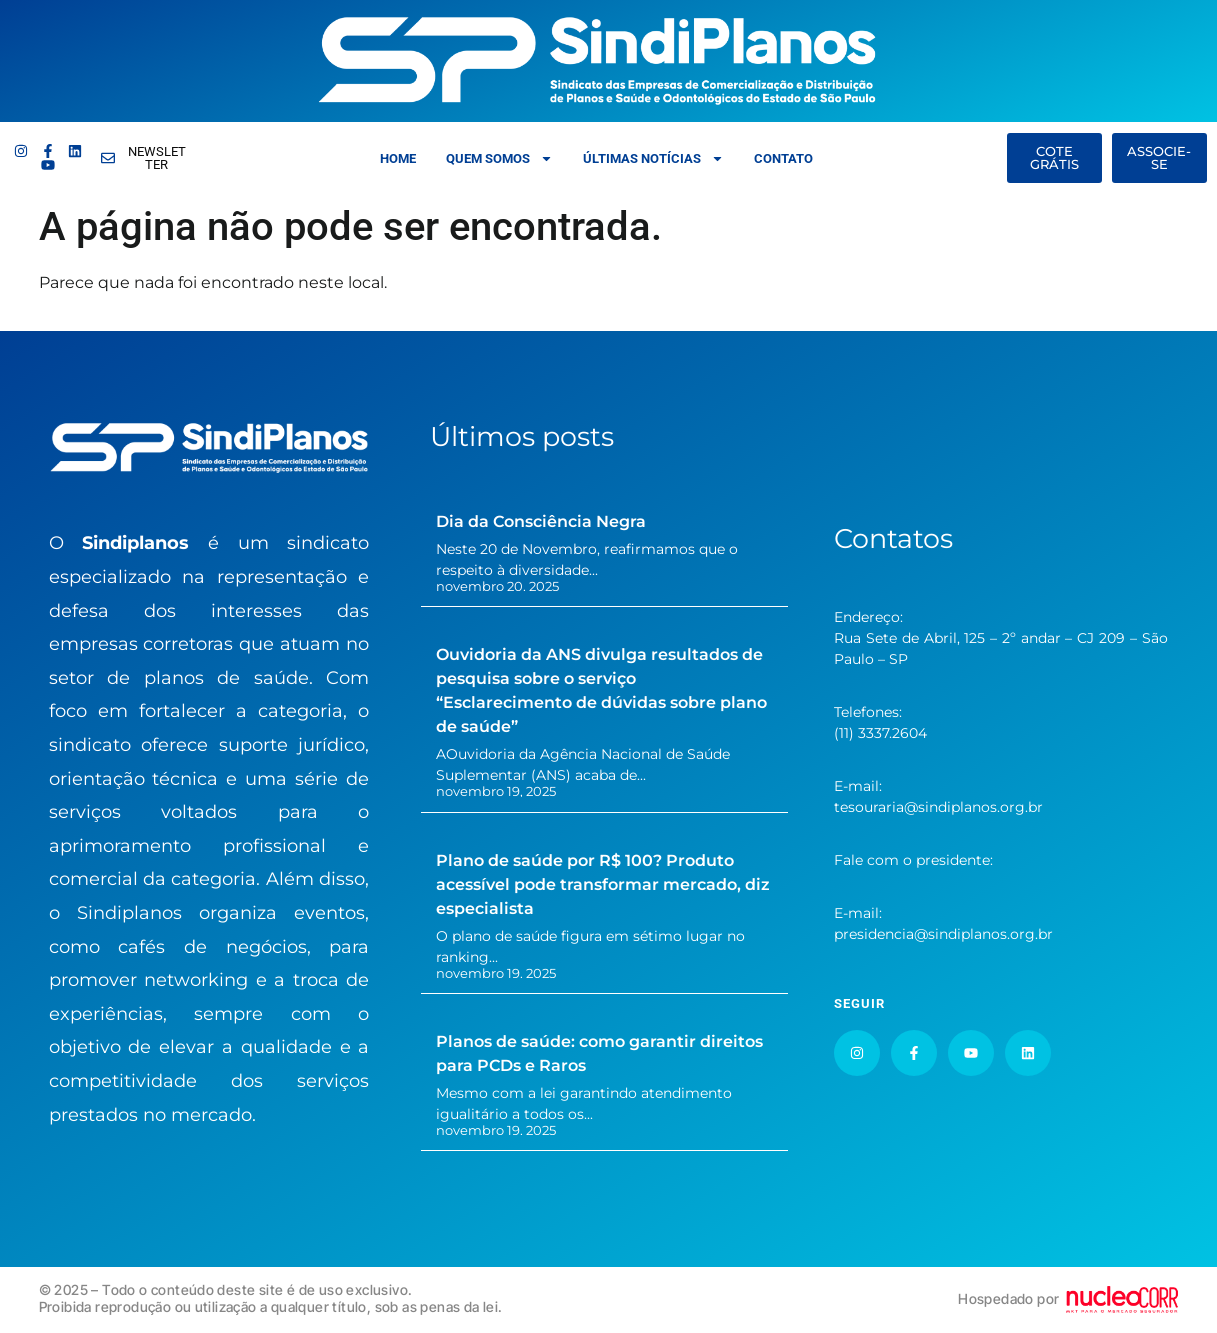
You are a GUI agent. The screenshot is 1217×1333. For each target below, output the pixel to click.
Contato (783, 158)
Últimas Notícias (653, 158)
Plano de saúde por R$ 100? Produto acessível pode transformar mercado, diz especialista (603, 884)
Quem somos (499, 158)
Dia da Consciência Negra (541, 521)
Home (398, 158)
